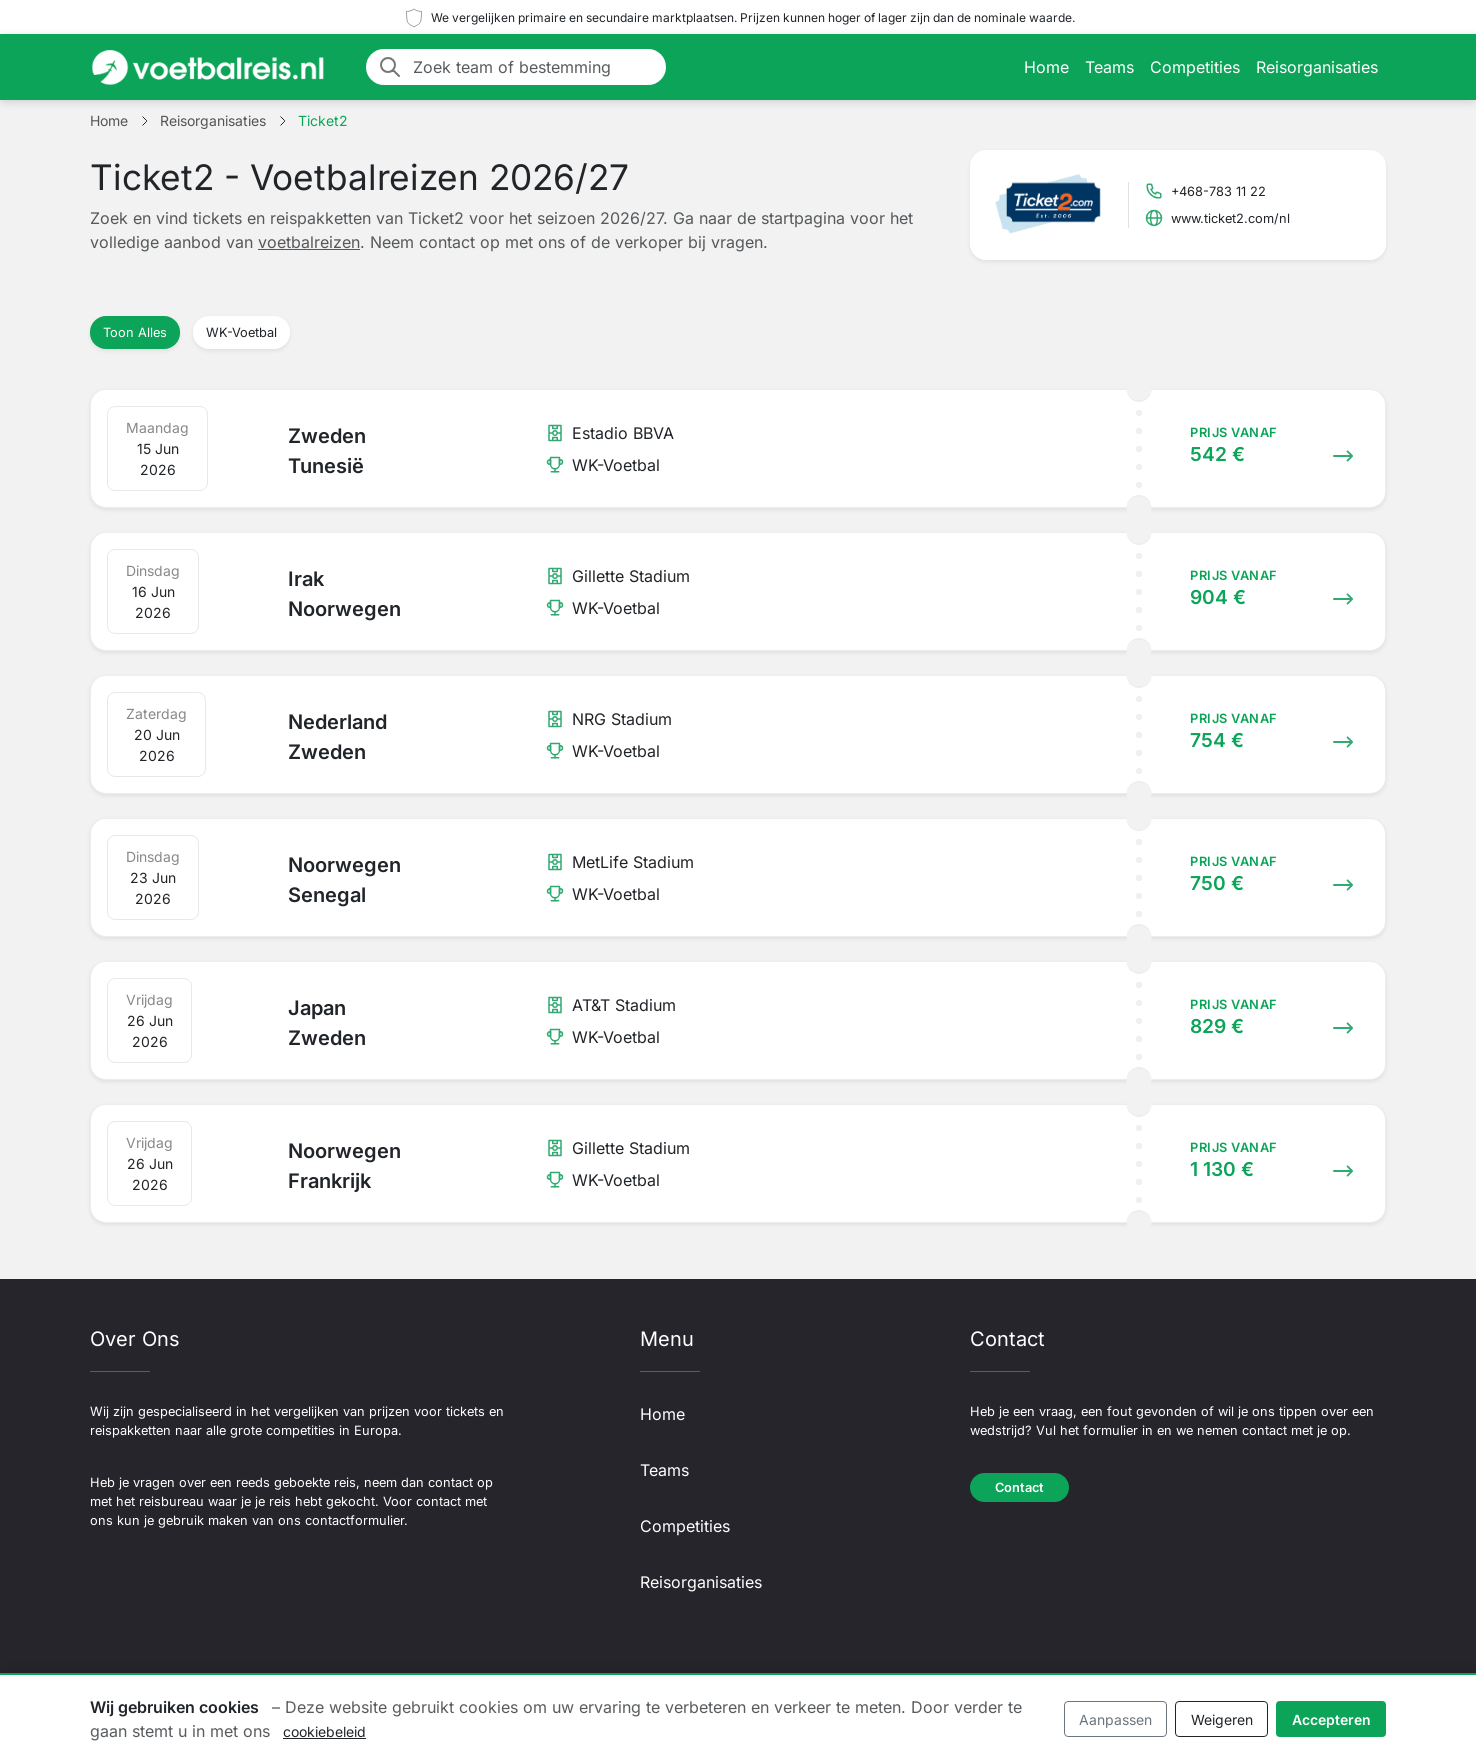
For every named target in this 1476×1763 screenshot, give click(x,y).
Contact (1019, 1487)
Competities (1195, 67)
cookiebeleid (324, 1731)
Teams (1109, 67)
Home (1046, 67)
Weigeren (1222, 1719)
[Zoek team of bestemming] (533, 67)
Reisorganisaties (1317, 67)
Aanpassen (1115, 1719)
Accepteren (1331, 1719)
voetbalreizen (309, 242)
